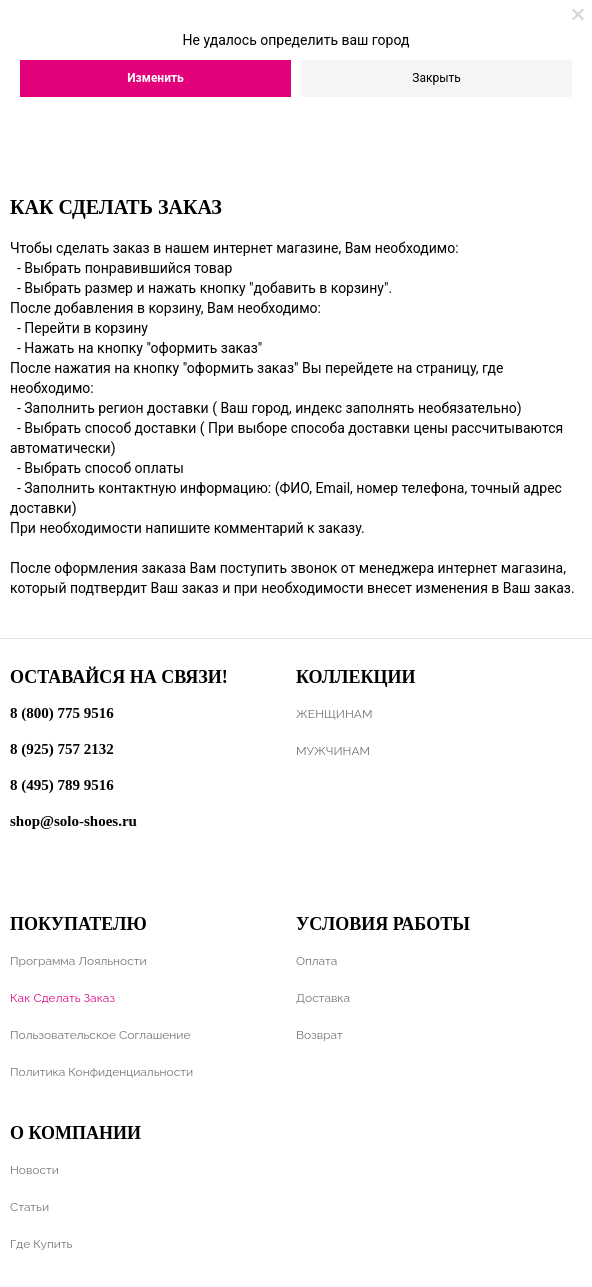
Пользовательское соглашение (100, 1035)
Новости (34, 1170)
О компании (75, 1133)
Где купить (41, 1244)
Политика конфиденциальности (101, 1072)
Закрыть (436, 78)
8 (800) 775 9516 (62, 713)
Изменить (155, 78)
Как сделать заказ (62, 998)
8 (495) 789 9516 (62, 785)
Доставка (323, 998)
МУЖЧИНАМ (333, 751)
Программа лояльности (78, 961)
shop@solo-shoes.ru (73, 821)
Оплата (316, 961)
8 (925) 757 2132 (62, 749)
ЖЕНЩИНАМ (334, 714)
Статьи (29, 1207)
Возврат (319, 1035)
